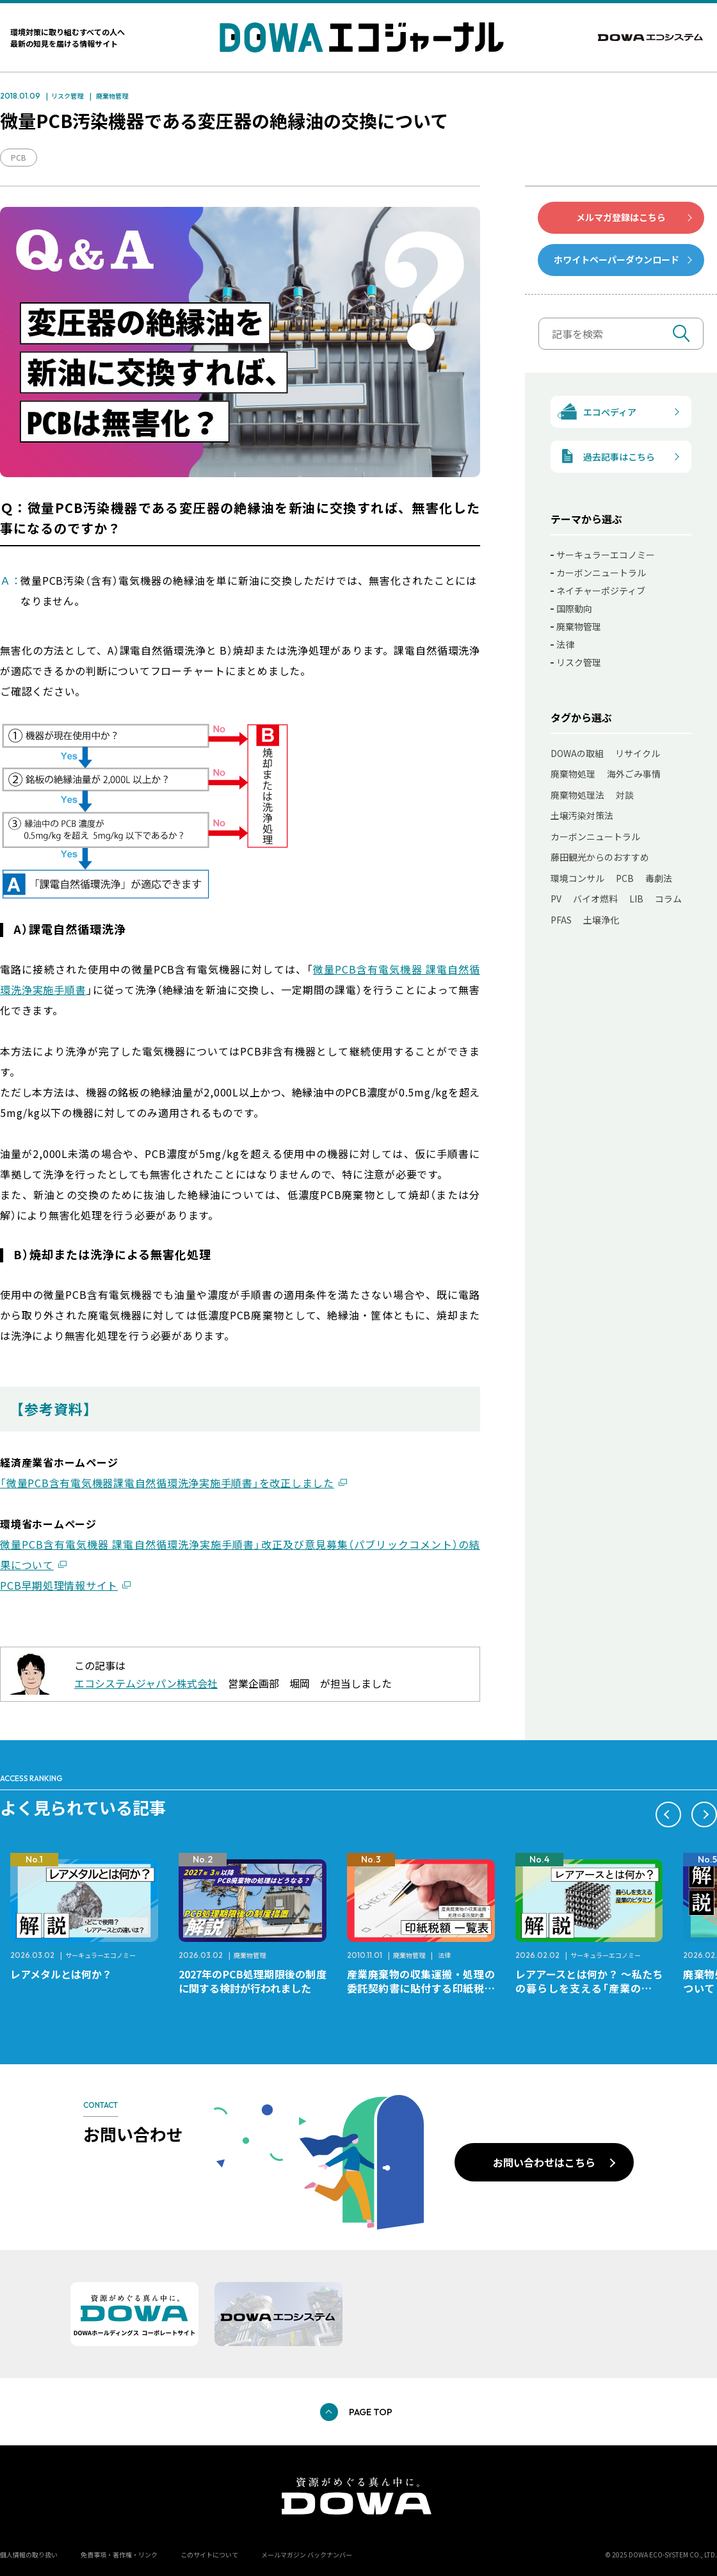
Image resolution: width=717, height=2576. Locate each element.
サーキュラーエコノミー (605, 554)
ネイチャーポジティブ (600, 590)
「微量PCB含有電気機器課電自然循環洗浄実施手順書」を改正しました (167, 1482)
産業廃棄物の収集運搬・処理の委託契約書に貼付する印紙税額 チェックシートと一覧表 (426, 1988)
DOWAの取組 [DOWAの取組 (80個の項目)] (577, 753)
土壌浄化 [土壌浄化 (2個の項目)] (601, 919)
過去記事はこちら (603, 456)
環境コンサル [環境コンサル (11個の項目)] (577, 878)
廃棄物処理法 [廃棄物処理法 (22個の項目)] (577, 794)
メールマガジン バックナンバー (306, 2554)
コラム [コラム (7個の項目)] (668, 898)
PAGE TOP (370, 2412)
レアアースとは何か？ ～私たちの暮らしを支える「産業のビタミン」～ (589, 1988)
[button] (668, 1814)
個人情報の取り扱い (29, 2554)
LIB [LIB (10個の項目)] (636, 898)
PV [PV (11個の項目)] (556, 898)
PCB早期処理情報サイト (59, 1585)
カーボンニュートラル (601, 572)
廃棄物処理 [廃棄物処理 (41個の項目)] (573, 773)
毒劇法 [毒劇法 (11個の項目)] (658, 878)
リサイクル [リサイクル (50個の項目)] (637, 753)
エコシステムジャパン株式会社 (146, 1683)
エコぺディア (593, 411)
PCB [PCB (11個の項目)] (625, 878)
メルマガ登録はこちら (621, 217)
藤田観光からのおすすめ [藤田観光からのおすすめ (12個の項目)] (600, 857)
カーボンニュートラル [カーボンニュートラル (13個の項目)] (595, 836)
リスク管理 (67, 96)
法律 (565, 644)
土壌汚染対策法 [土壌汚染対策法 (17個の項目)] (582, 815)
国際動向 (574, 608)
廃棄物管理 (112, 96)
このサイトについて (209, 2554)
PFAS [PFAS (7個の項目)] (561, 919)
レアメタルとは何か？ (61, 1974)
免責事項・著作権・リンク (119, 2554)
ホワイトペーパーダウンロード (616, 259)
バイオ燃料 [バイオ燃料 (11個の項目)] (595, 898)
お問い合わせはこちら (544, 2162)
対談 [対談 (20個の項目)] (625, 794)
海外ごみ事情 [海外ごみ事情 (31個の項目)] (634, 773)
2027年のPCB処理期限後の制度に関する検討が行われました (252, 1981)
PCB (18, 157)
